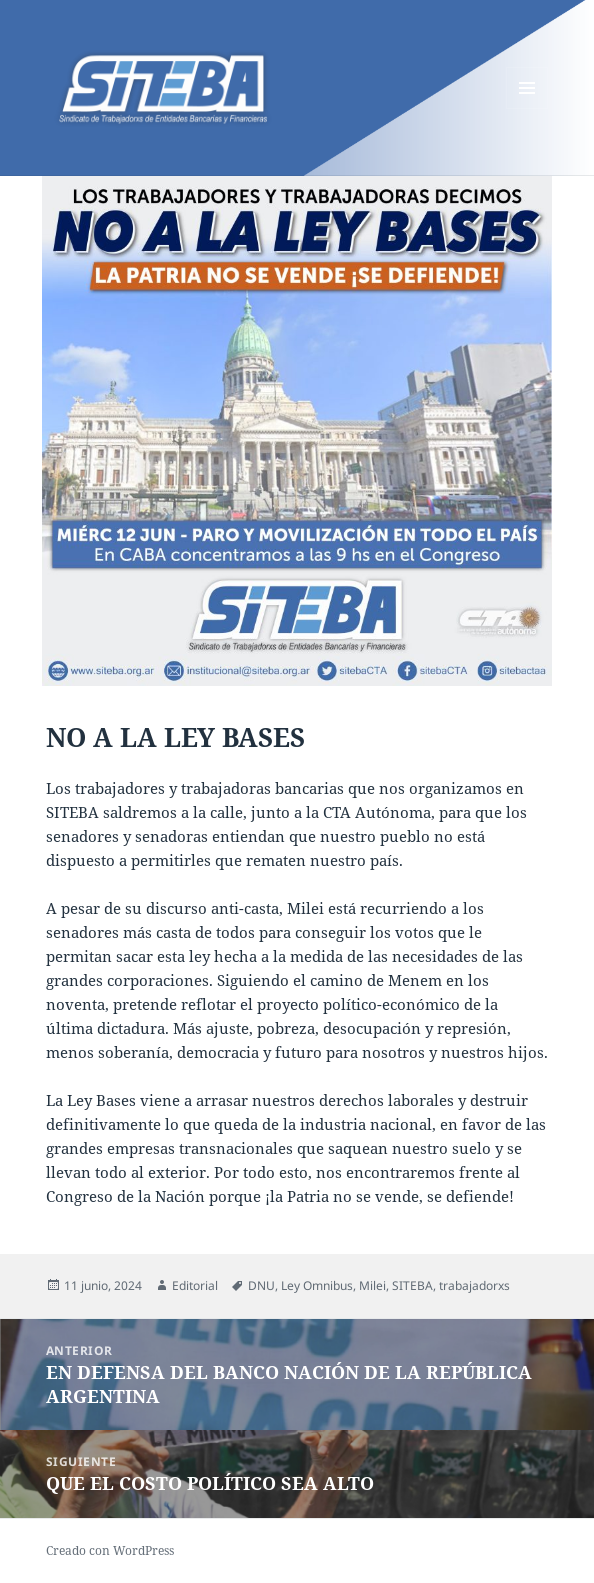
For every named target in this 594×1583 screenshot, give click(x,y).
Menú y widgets (527, 108)
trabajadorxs (474, 1285)
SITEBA (412, 1285)
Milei (372, 1285)
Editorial (195, 1285)
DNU (261, 1285)
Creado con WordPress (110, 1550)
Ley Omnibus (317, 1285)
